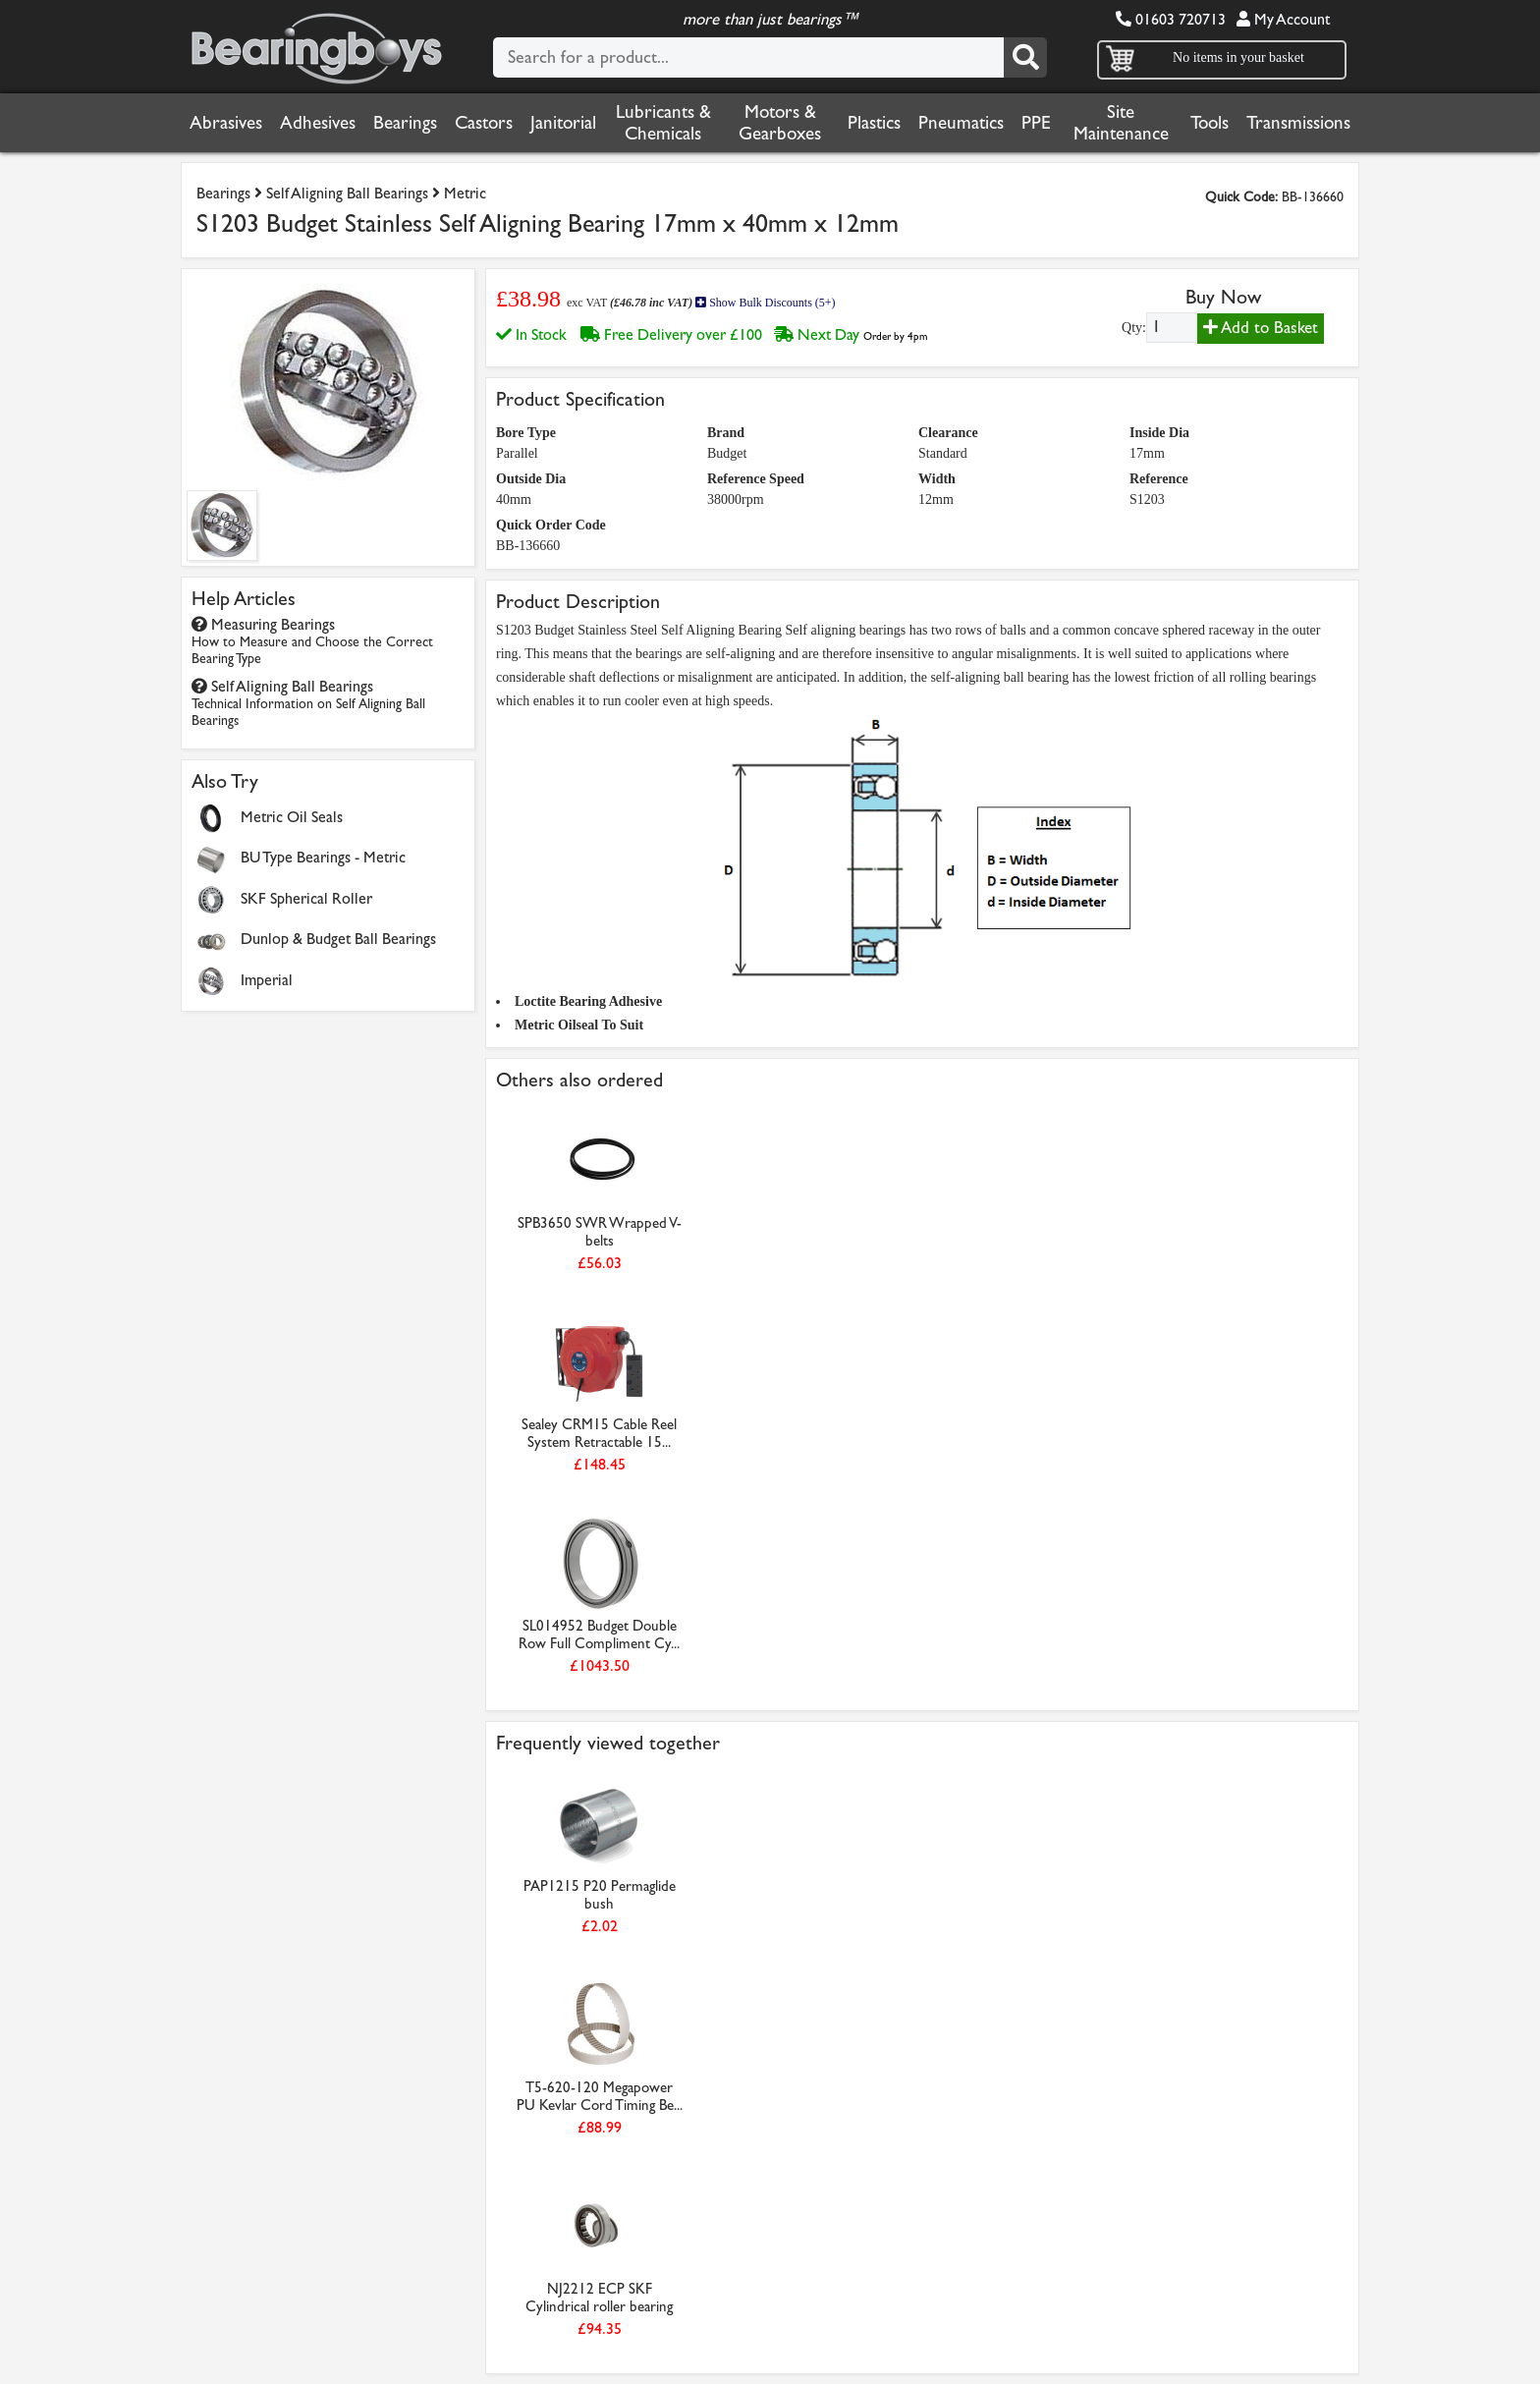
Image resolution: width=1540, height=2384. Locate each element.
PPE (1036, 123)
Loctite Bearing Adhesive (588, 1001)
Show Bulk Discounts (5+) (765, 302)
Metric (465, 193)
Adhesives (318, 123)
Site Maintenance (1121, 122)
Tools (1209, 123)
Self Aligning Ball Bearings (347, 193)
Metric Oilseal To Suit (579, 1025)
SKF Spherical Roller (306, 898)
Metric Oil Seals (292, 816)
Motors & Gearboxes (780, 122)
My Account (1283, 19)
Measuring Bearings (312, 641)
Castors (484, 123)
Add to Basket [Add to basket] (1260, 327)
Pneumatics (961, 123)
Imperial (267, 979)
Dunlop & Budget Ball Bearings (338, 938)
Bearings (405, 123)
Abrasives (226, 123)
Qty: (1134, 327)
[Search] (1025, 57)
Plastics (874, 123)
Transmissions (1298, 123)
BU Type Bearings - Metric (323, 857)
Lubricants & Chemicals (663, 122)
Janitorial (563, 123)
